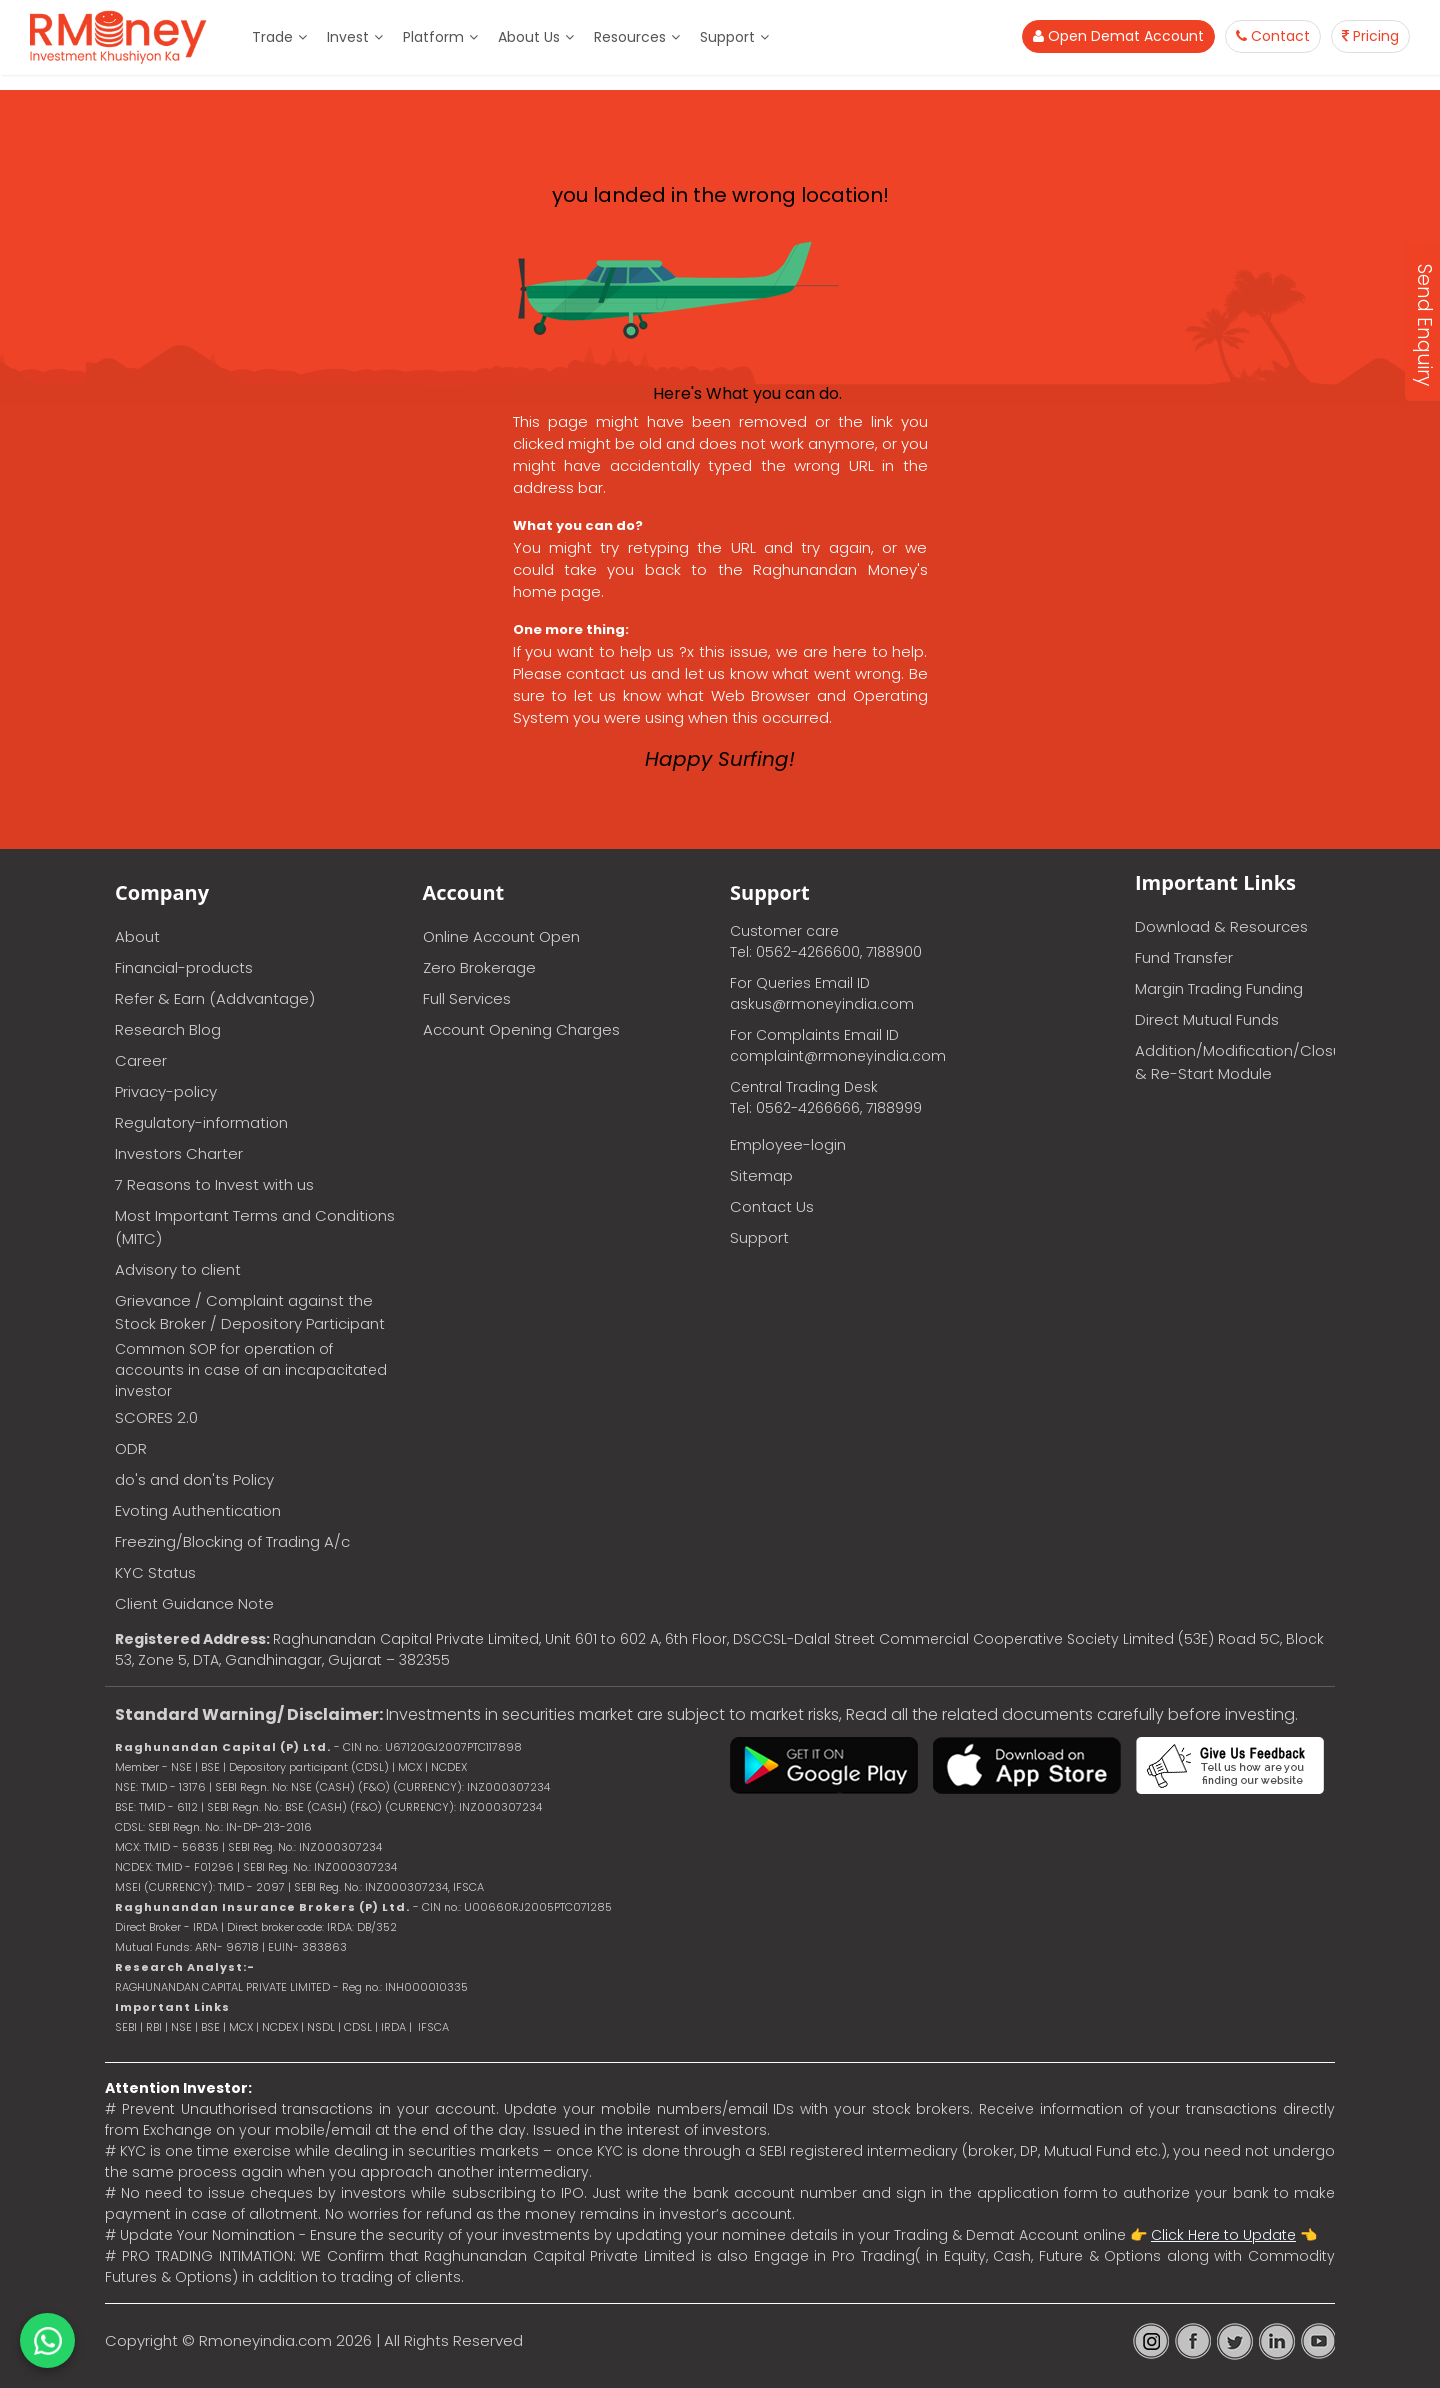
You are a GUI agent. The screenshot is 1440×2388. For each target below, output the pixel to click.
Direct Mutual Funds (1207, 1019)
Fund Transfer (1184, 957)
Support (727, 37)
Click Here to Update (1223, 2235)
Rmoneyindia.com (265, 2340)
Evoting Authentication (198, 1510)
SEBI (126, 2027)
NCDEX (280, 2027)
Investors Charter (179, 1153)
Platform (433, 37)
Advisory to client (178, 1269)
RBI (154, 2027)
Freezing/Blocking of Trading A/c (232, 1541)
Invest (348, 37)
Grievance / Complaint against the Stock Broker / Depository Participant (250, 1312)
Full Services (467, 998)
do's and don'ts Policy (194, 1479)
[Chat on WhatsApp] (47, 2340)
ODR (131, 1448)
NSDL (322, 2027)
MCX (241, 2027)
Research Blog (168, 1029)
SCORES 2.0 (156, 1417)
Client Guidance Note (194, 1603)
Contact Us (772, 1206)
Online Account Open (501, 936)
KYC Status (155, 1572)
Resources (630, 37)
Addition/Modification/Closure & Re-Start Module (1235, 1062)
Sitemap (761, 1175)
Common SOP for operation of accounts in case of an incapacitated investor (251, 1370)
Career (141, 1060)
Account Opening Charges (521, 1029)
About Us (529, 37)
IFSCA (468, 1887)
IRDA (393, 2027)
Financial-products (184, 967)
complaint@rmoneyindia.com (838, 1056)
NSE (181, 2027)
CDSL (358, 2027)
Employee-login (788, 1144)
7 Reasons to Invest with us (214, 1184)
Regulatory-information (201, 1122)
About (137, 936)
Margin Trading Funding (1219, 988)
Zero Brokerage (479, 967)
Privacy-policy (166, 1091)
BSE (212, 2027)
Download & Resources (1221, 926)
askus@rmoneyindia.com (822, 1004)
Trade (272, 37)
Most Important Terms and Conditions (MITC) (255, 1227)
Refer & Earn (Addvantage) (215, 998)
